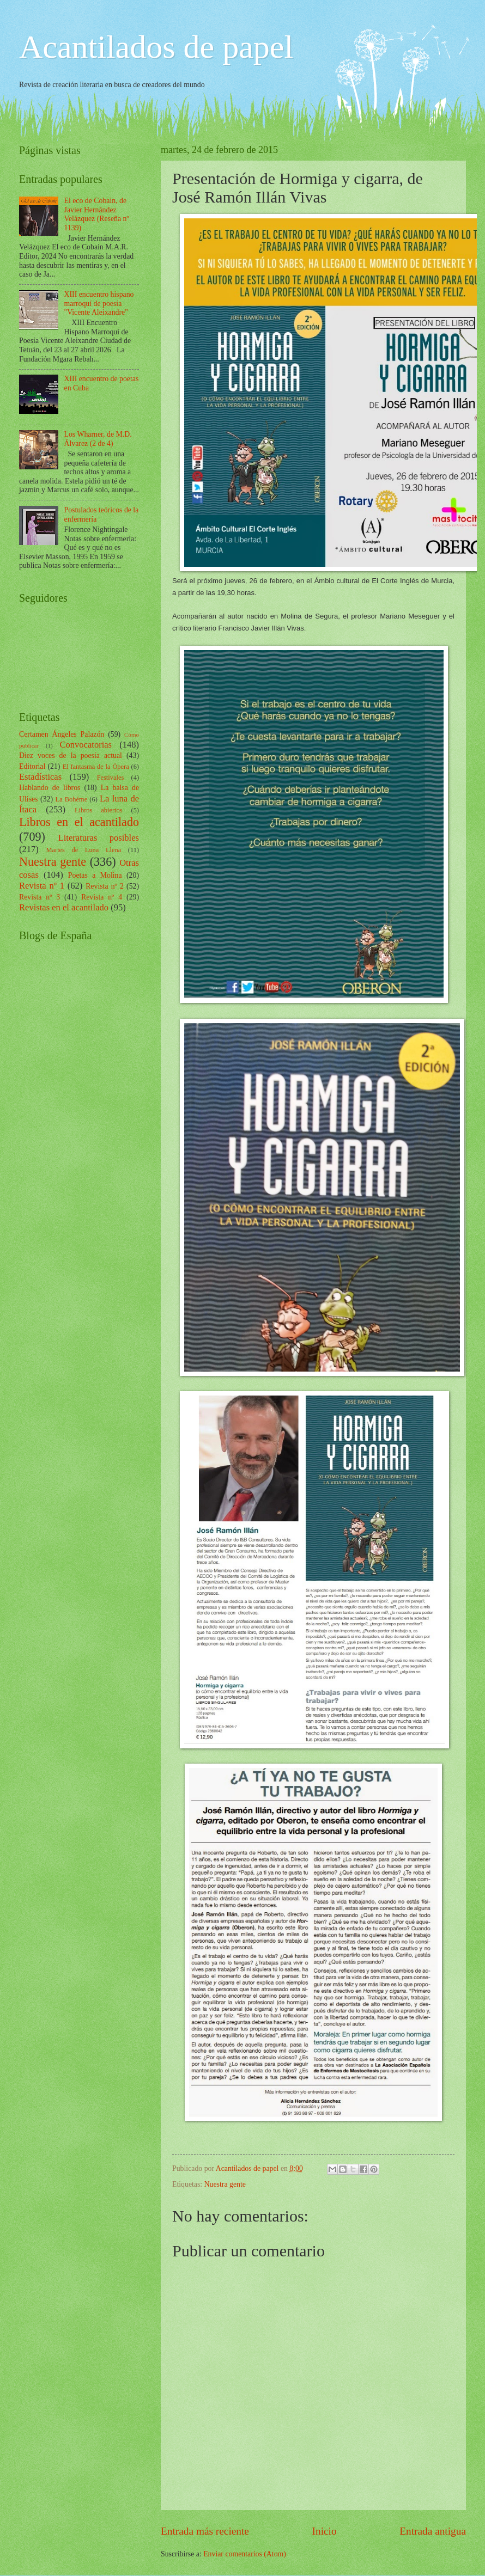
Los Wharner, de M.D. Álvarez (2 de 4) (98, 439)
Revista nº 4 (101, 897)
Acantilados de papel (156, 47)
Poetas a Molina (95, 875)
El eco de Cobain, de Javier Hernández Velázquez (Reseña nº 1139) (96, 214)
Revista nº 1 (41, 885)
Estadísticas (40, 777)
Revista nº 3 (39, 897)
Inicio (324, 2531)
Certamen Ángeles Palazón (61, 734)
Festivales (110, 777)
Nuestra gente (225, 2184)
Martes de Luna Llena (83, 850)
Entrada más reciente (205, 2531)
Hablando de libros (49, 788)
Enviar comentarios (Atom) (244, 2554)
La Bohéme (72, 799)
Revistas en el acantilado (63, 907)
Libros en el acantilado (79, 822)
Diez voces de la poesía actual (70, 755)
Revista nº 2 (105, 886)
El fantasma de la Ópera (96, 766)
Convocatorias (85, 744)
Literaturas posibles (98, 838)
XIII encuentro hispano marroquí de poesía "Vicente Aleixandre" (99, 303)
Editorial (32, 766)
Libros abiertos (99, 810)
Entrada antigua (432, 2531)
